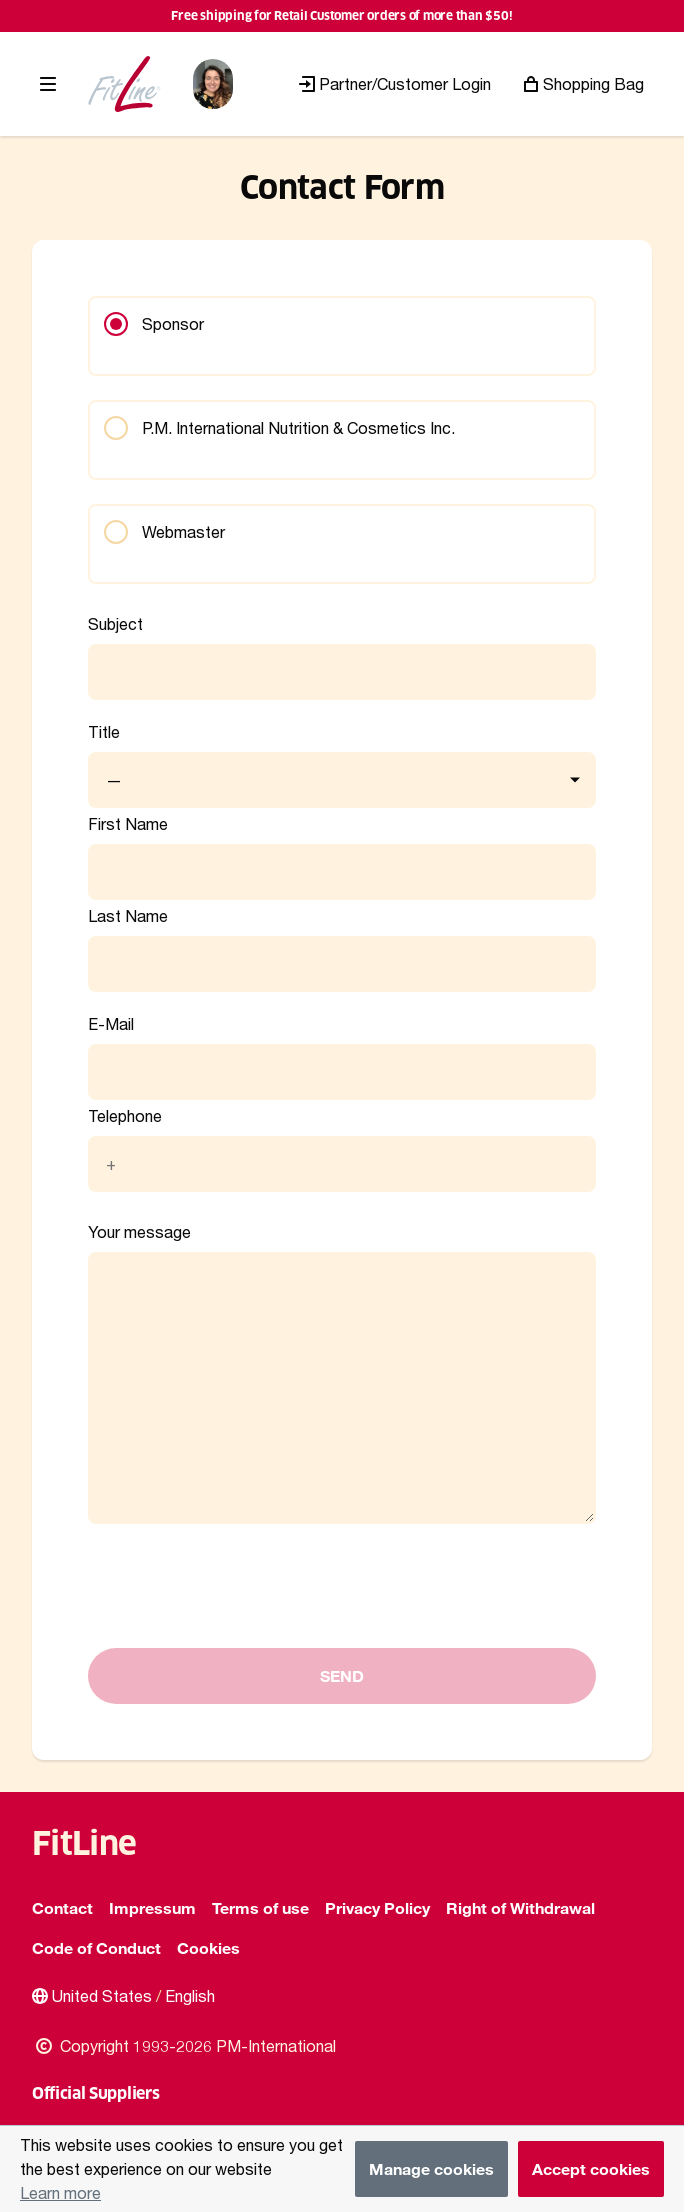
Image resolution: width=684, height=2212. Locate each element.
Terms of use (260, 1907)
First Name (128, 824)
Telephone (125, 1116)
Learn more (60, 2192)
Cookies (208, 1947)
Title (104, 732)
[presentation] (240, 1623)
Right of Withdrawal (520, 1907)
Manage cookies (431, 2168)
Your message (139, 1232)
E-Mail (111, 1024)
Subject (115, 624)
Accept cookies (591, 2168)
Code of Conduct (96, 1947)
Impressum (152, 1907)
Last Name (128, 916)
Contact (62, 1907)
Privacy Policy (377, 1907)
